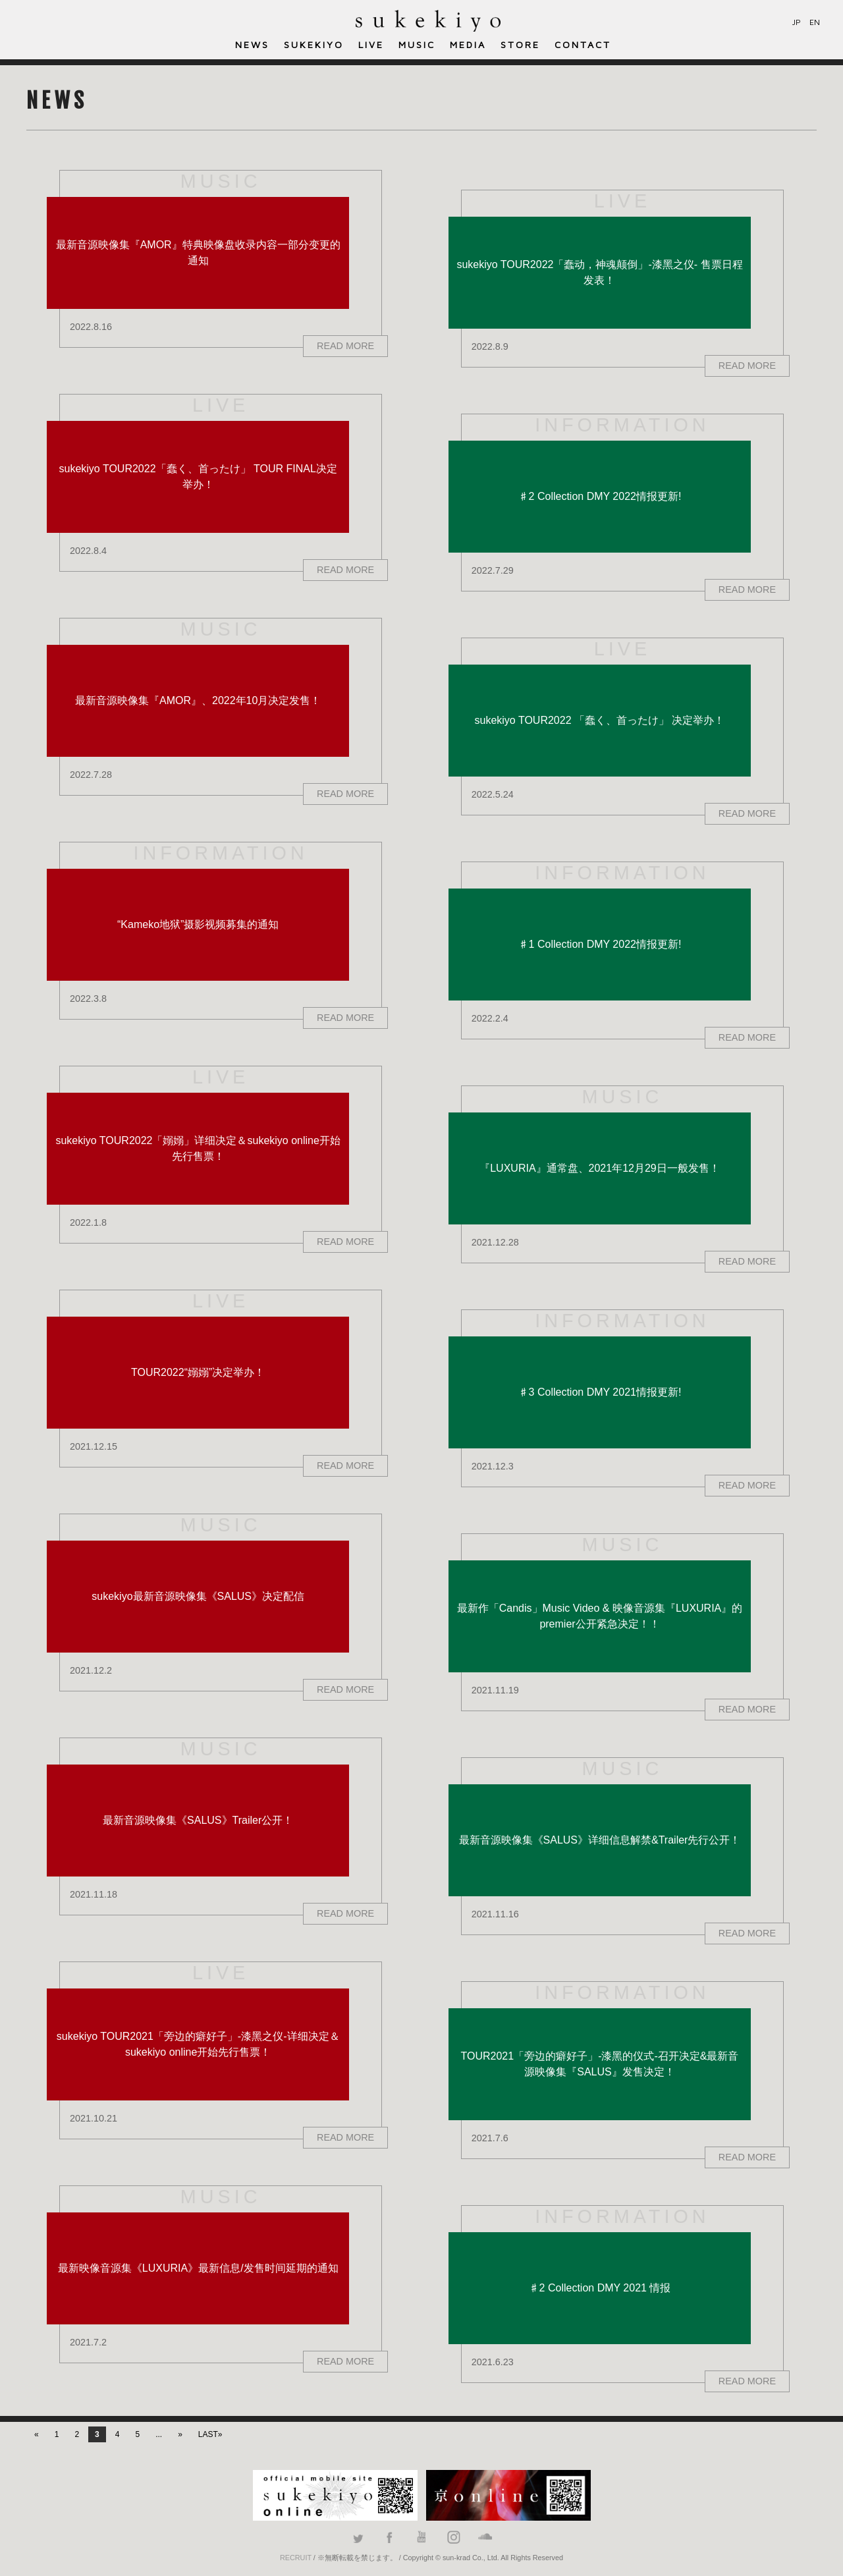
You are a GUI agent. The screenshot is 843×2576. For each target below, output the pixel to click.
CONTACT (583, 44)
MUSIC (416, 44)
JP (796, 22)
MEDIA (468, 44)
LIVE (371, 44)
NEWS (252, 44)
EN (814, 22)
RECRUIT (296, 2558)
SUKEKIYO (314, 44)
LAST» (210, 2434)
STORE (520, 44)
